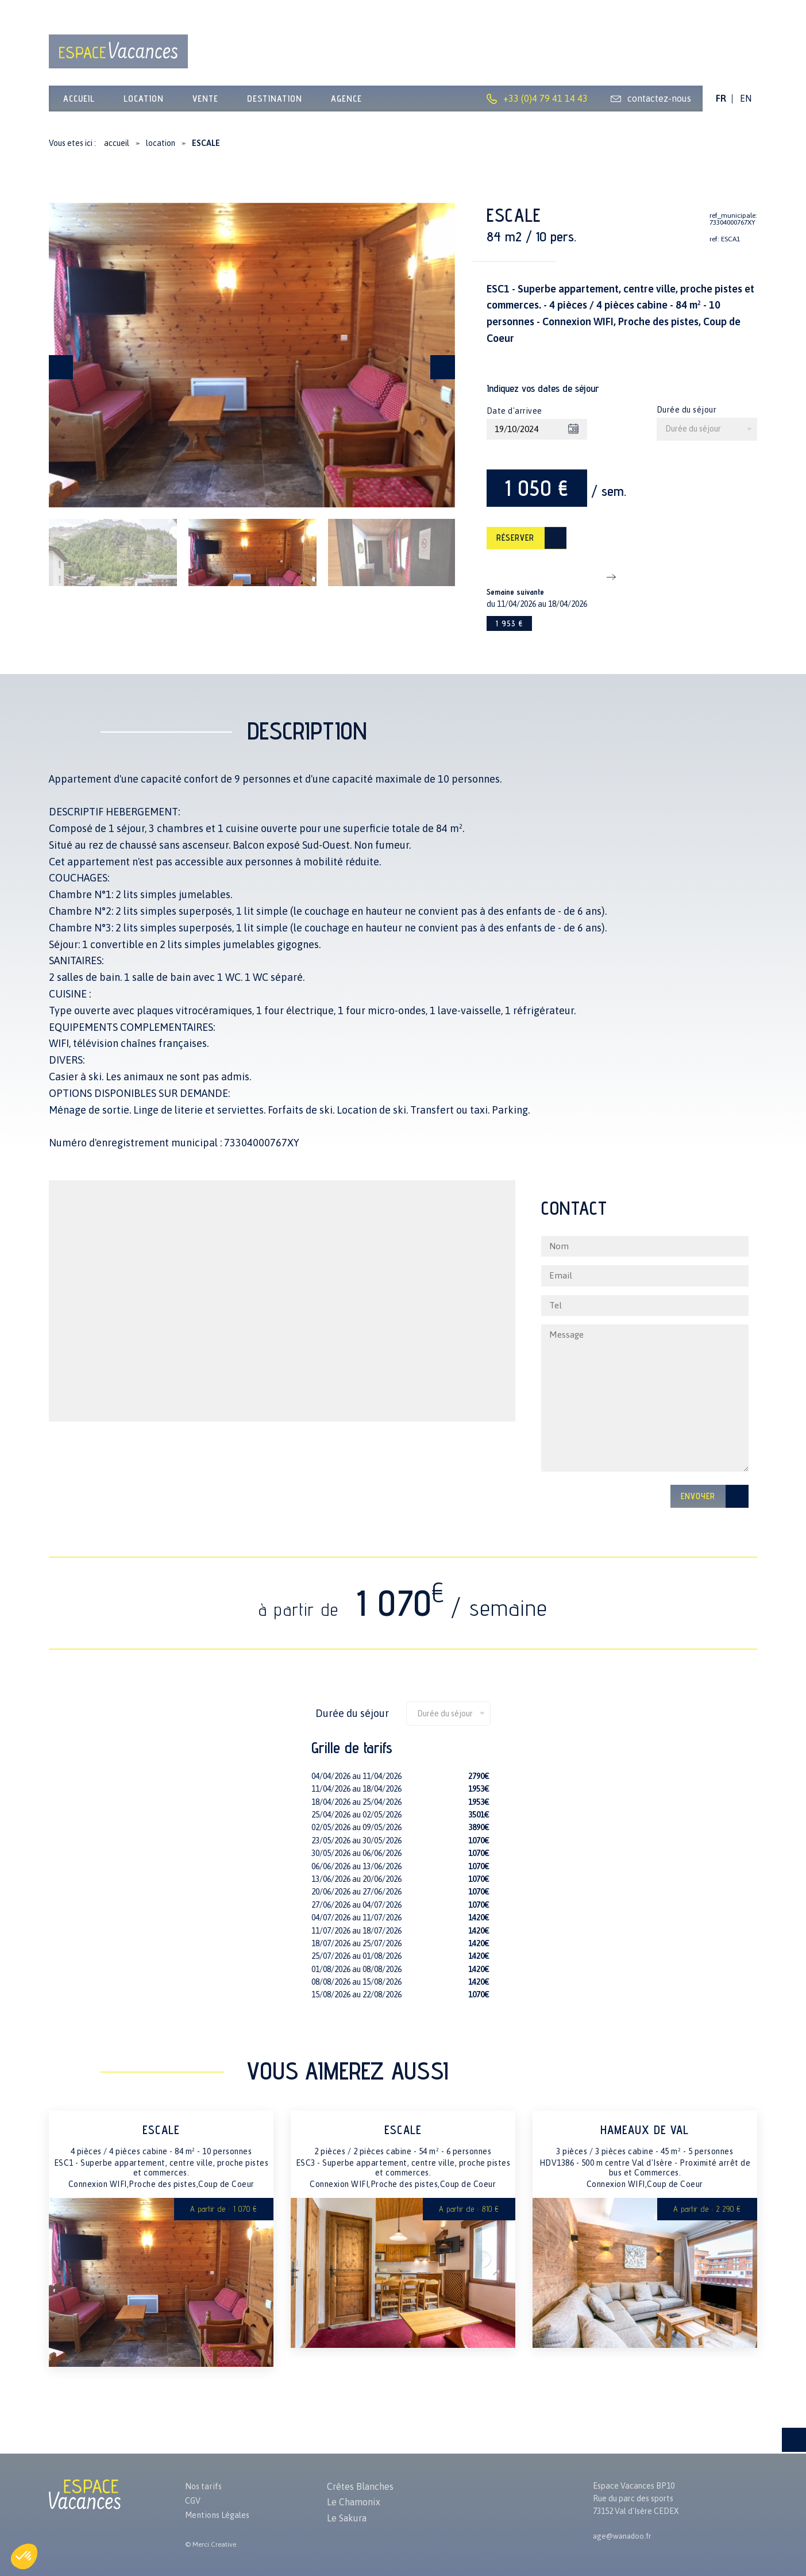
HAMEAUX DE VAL (644, 2150)
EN (745, 104)
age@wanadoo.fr (624, 2531)
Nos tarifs (205, 2482)
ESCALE (161, 2150)
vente (205, 104)
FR (721, 104)
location (144, 104)
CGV (193, 2498)
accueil (116, 149)
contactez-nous (659, 104)
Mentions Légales (221, 2514)
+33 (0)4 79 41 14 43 (545, 104)
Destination (274, 104)
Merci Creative (214, 2544)
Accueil (79, 104)
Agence (346, 104)
